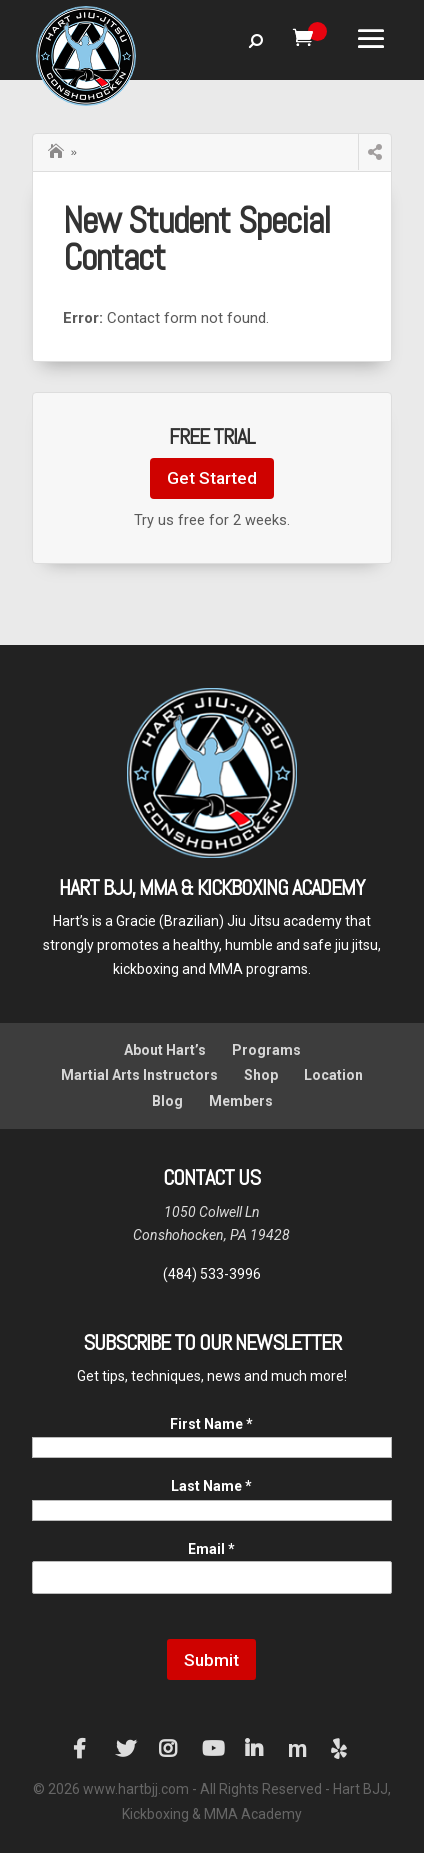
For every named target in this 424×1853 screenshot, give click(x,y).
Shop (261, 1075)
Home (58, 149)
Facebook (83, 1749)
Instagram (169, 1749)
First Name (211, 1424)
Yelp (341, 1749)
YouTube (212, 1749)
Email (211, 1549)
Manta (298, 1749)
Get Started (212, 478)
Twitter (126, 1749)
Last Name (211, 1486)
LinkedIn (255, 1749)
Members (241, 1101)
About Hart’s (165, 1050)
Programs (266, 1050)
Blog (167, 1101)
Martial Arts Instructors (139, 1075)
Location (333, 1075)
